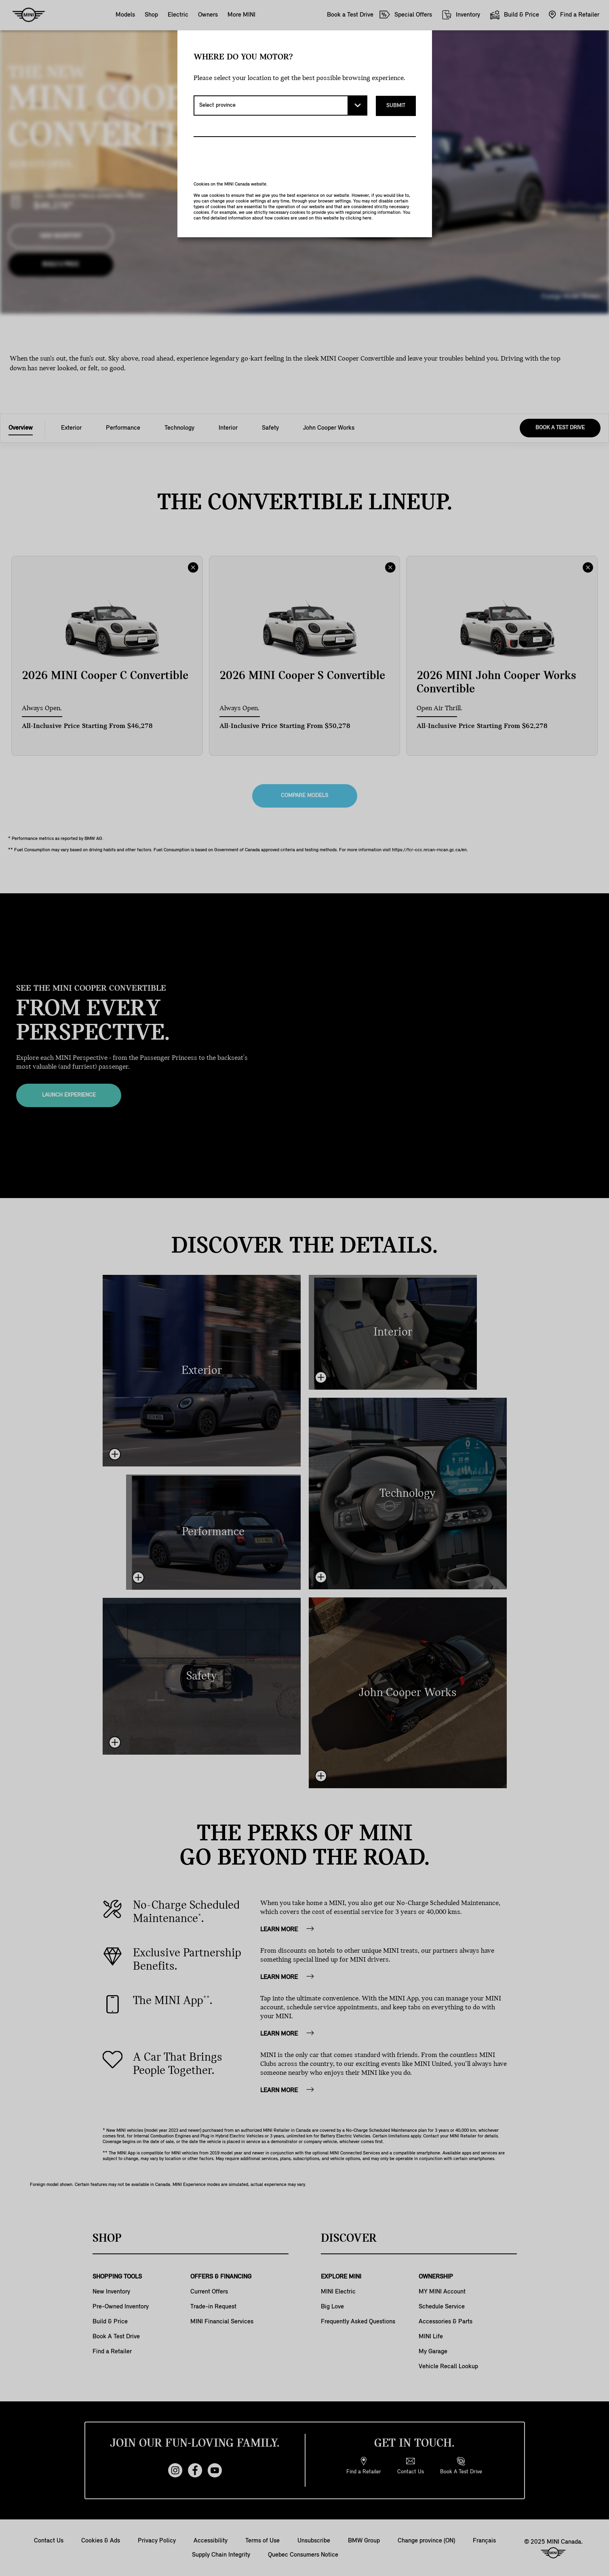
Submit (395, 105)
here (366, 218)
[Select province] (280, 105)
